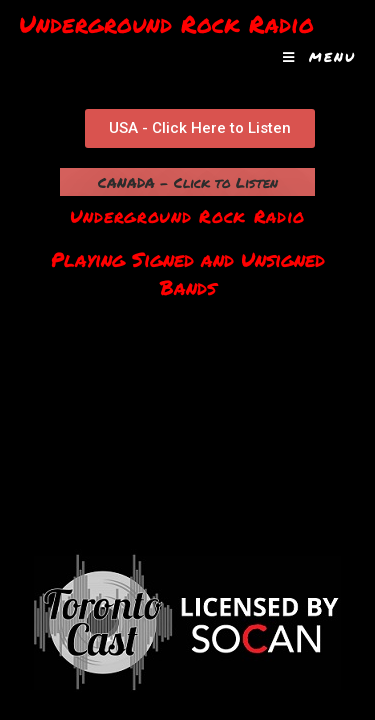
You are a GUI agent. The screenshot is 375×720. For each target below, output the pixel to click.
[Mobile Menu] (319, 57)
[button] (200, 128)
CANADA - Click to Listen (188, 182)
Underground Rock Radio (166, 23)
